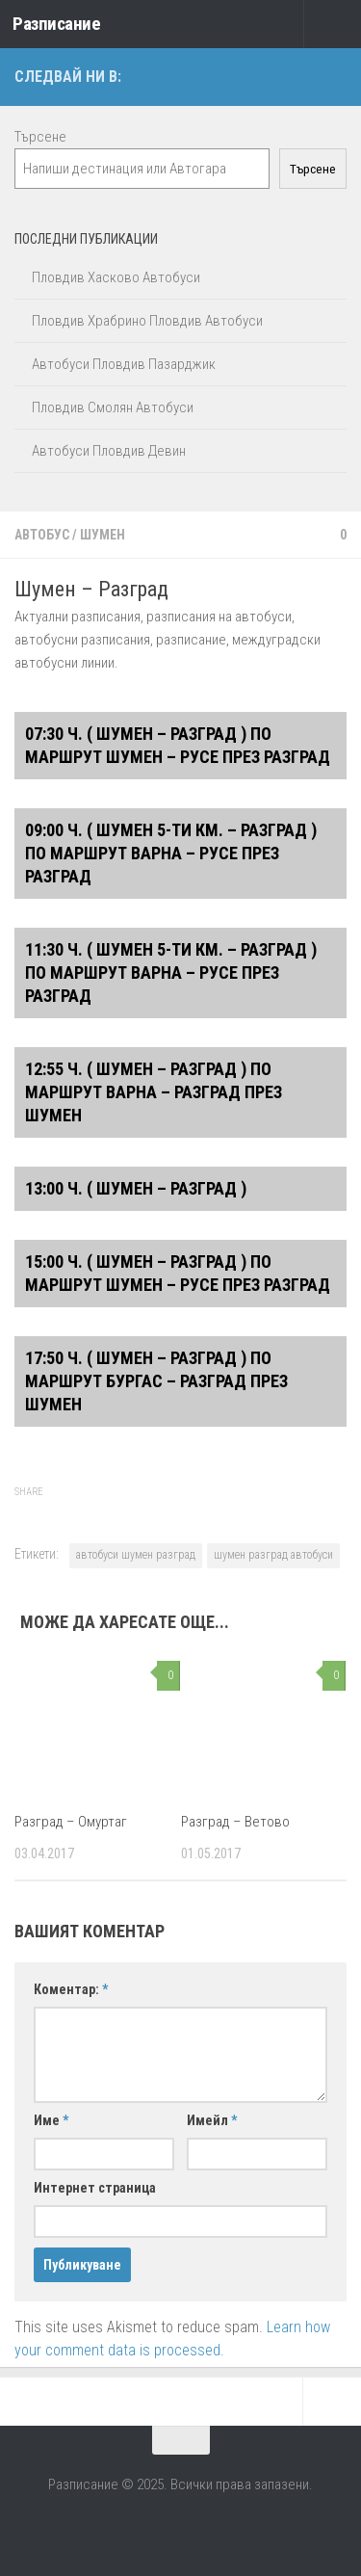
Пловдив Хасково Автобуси (116, 277)
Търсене (40, 136)
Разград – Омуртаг (70, 1821)
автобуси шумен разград (135, 1555)
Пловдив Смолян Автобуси (112, 407)
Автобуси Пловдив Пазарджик (124, 364)
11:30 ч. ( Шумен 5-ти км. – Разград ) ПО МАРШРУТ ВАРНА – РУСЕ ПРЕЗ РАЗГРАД (171, 972)
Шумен (102, 534)
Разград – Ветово (235, 1821)
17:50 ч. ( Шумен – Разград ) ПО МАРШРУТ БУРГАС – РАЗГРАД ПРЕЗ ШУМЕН (156, 1381)
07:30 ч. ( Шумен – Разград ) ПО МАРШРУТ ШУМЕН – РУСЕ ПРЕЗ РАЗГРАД (177, 745)
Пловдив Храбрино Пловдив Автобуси (147, 320)
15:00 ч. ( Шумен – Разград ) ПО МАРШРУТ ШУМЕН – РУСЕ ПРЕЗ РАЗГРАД (177, 1273)
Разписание (56, 24)
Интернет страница (95, 2187)
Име (51, 2120)
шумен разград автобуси (273, 1555)
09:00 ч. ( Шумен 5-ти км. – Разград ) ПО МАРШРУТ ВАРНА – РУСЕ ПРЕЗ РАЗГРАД (171, 853)
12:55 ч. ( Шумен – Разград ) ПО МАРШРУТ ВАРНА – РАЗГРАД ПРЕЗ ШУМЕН (153, 1092)
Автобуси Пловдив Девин (109, 451)
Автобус (41, 534)
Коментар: (71, 1989)
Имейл (212, 2120)
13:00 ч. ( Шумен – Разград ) (135, 1188)
